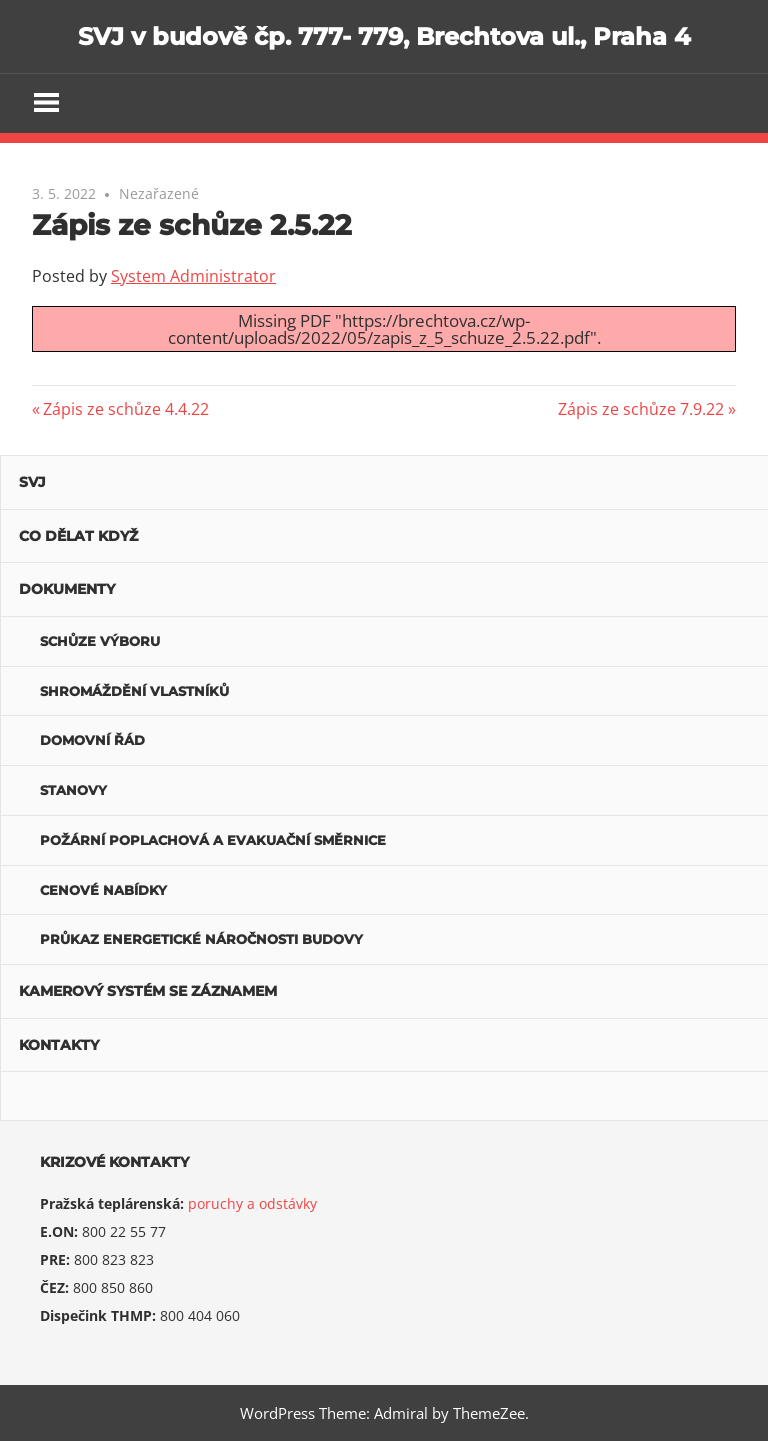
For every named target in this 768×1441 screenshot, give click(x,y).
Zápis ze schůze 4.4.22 (125, 409)
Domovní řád (92, 740)
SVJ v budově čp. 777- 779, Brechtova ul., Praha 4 (384, 36)
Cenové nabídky (103, 890)
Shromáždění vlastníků (134, 691)
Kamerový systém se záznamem (148, 991)
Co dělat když (78, 536)
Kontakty (59, 1045)
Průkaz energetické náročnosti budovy (201, 939)
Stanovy (73, 790)
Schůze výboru (100, 641)
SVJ (32, 482)
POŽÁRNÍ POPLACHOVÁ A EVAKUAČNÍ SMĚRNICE (213, 840)
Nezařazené (159, 193)
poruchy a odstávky (252, 1203)
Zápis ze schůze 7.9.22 (641, 409)
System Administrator (193, 276)
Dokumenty (67, 589)
